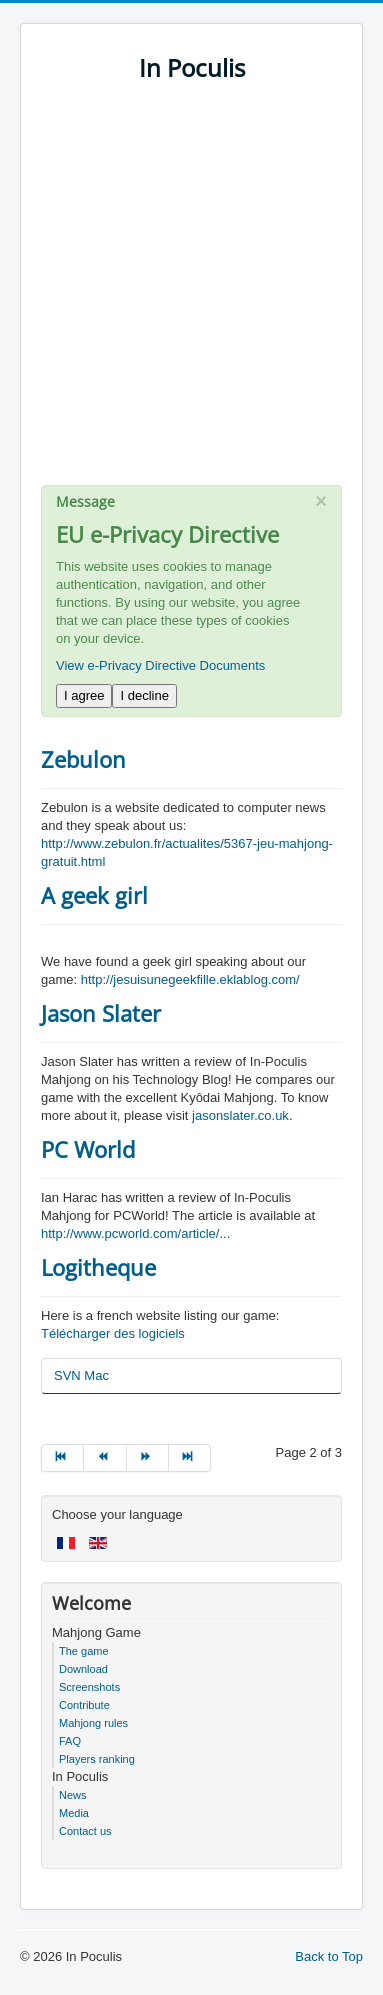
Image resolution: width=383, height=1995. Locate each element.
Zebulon (83, 759)
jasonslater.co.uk (240, 1115)
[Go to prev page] (105, 1458)
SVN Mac (81, 1375)
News (73, 1795)
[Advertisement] (191, 293)
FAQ (70, 1741)
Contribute (84, 1705)
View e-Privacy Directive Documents (160, 665)
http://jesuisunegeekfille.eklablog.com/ (190, 979)
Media (74, 1813)
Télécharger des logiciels (113, 1333)
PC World (88, 1149)
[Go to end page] (190, 1458)
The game (84, 1651)
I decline (144, 695)
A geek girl (94, 895)
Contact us (85, 1831)
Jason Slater (101, 1013)
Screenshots (89, 1687)
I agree (84, 695)
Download (83, 1669)
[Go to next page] (148, 1458)
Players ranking (97, 1759)
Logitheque (98, 1267)
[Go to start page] (62, 1458)
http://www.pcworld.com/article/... (135, 1233)
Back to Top (329, 1956)
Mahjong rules (93, 1723)
